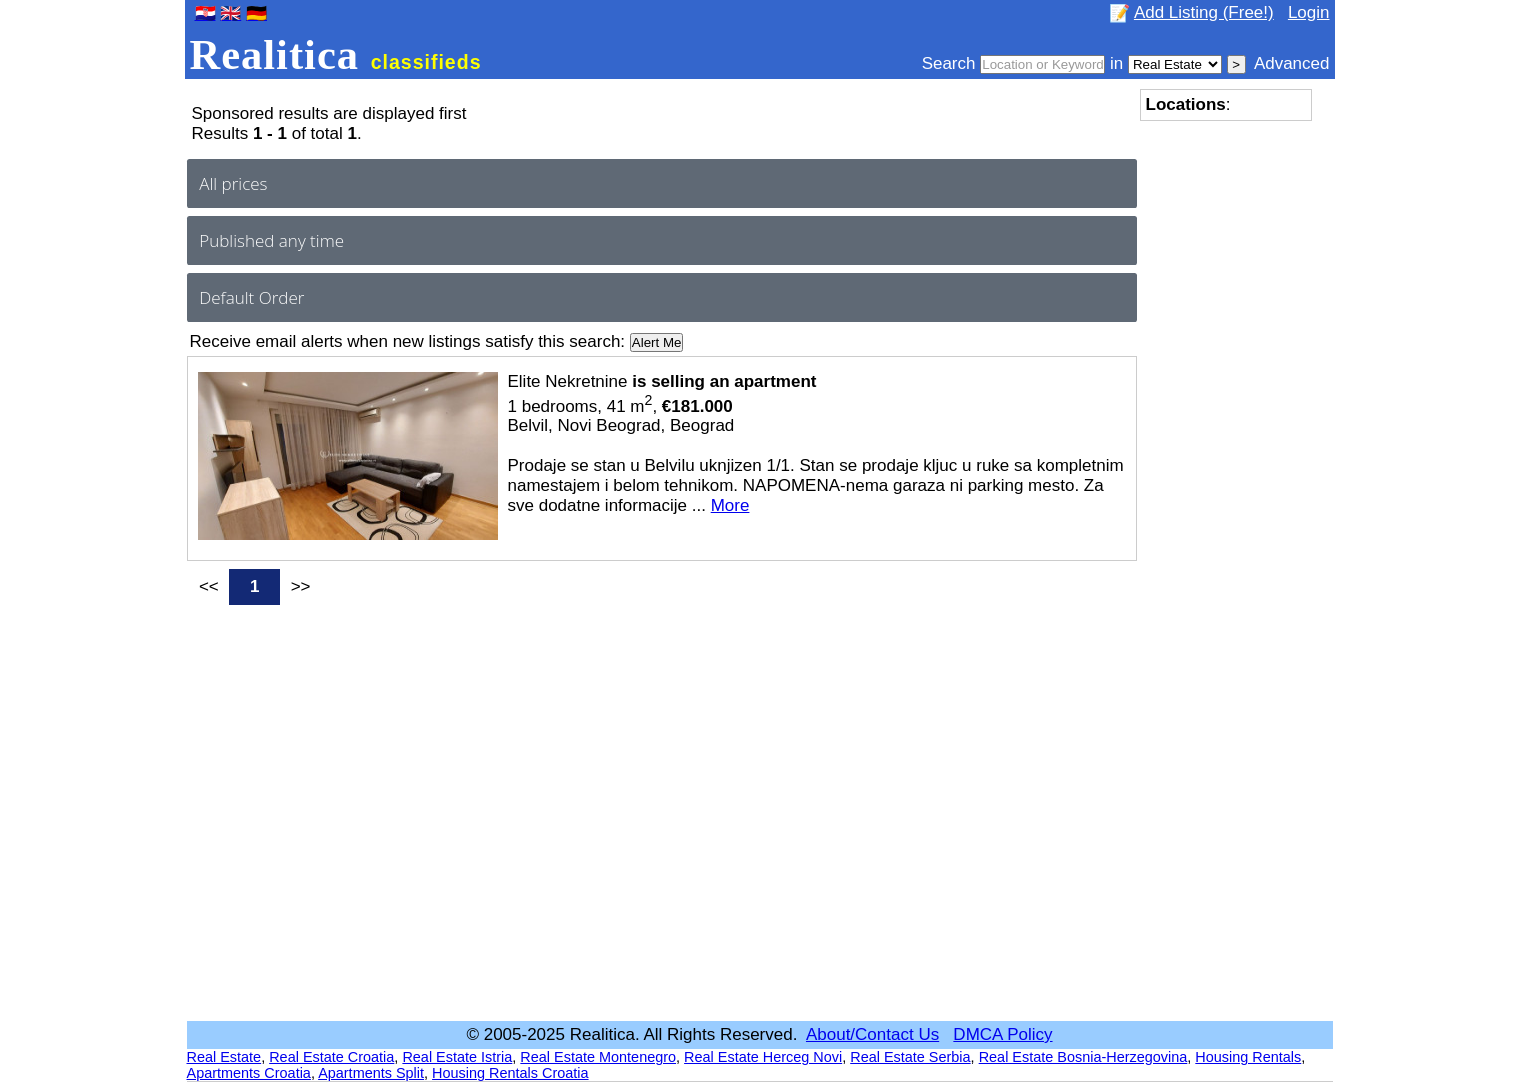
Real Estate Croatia (331, 1057)
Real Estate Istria (457, 1057)
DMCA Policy (1002, 1034)
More (730, 505)
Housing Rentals (1248, 1057)
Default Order (251, 297)
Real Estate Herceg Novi (763, 1057)
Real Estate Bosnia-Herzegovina (1083, 1057)
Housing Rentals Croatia (510, 1073)
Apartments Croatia (249, 1073)
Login (1309, 12)
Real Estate (224, 1057)
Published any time (271, 240)
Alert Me (657, 342)
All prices (233, 183)
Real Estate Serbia (910, 1057)
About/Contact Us (872, 1034)
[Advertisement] (1220, 431)
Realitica (336, 54)
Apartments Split (371, 1073)
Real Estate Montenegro (598, 1057)
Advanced (1292, 63)
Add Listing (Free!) (1204, 12)
